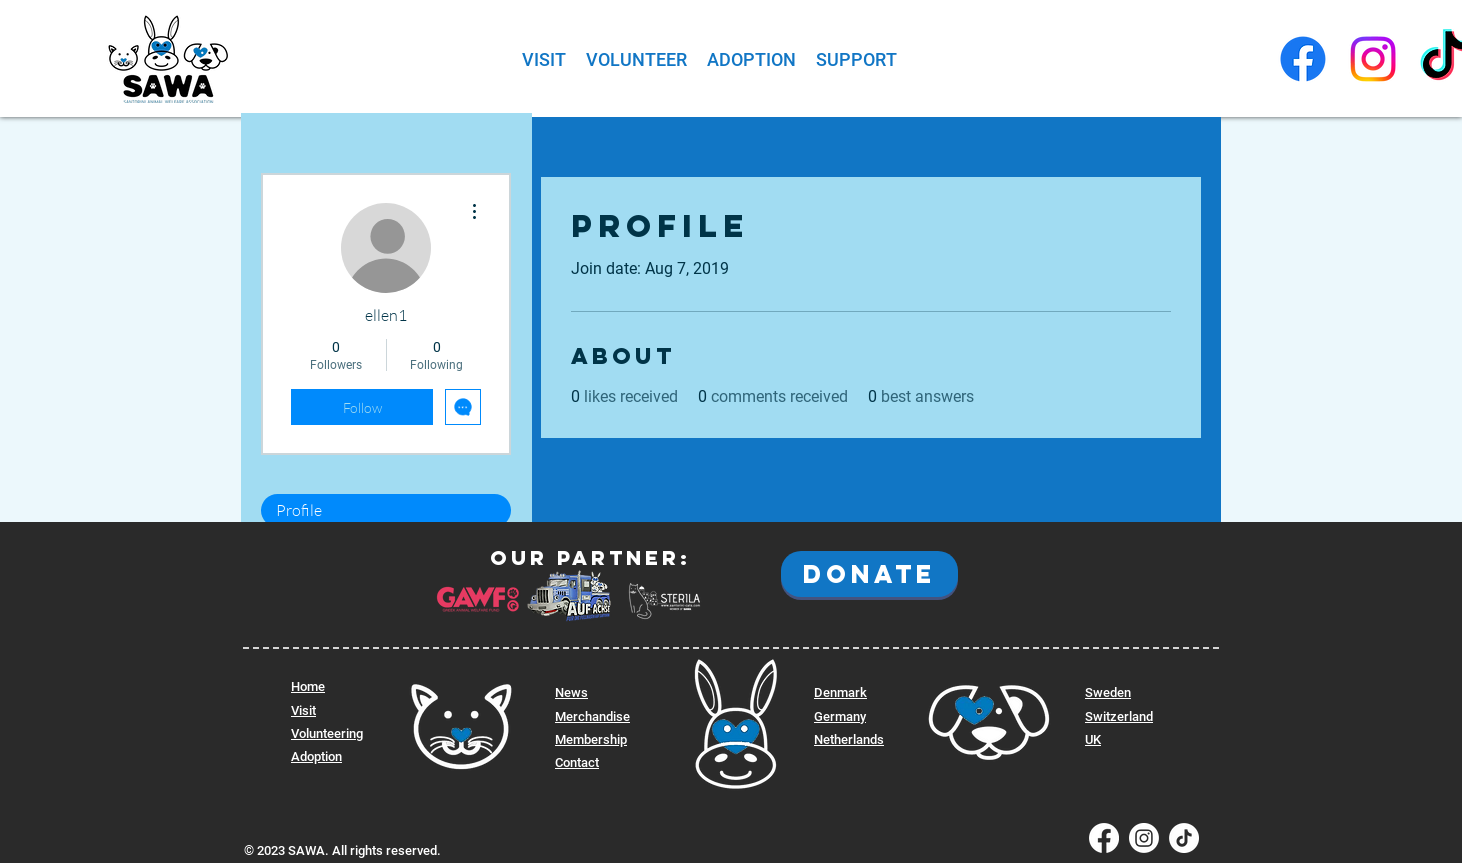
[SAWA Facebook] (1303, 59)
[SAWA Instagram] (1373, 59)
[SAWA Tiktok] (1184, 838)
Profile (299, 510)
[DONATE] (869, 574)
